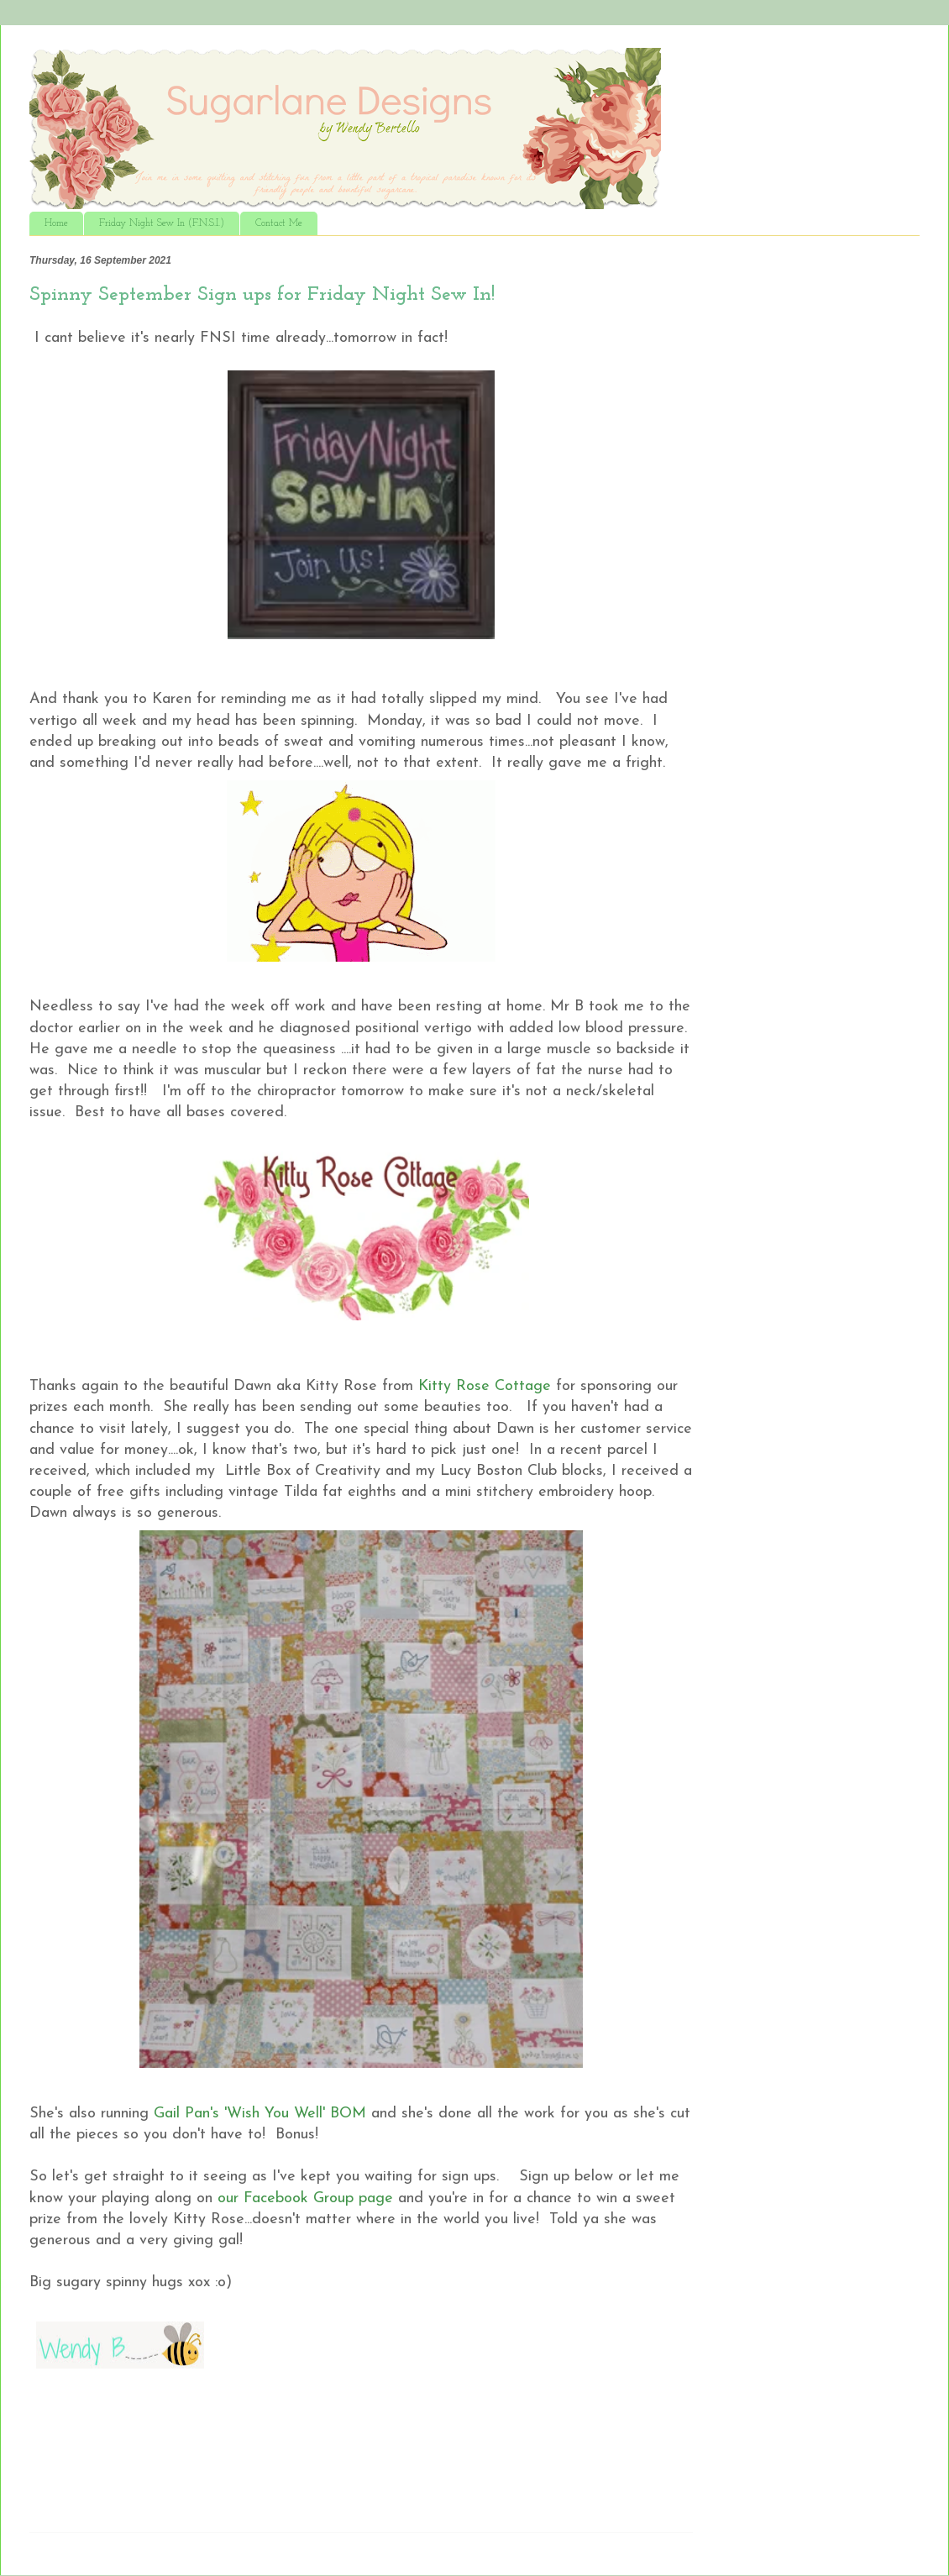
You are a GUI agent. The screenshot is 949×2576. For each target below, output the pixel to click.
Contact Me (278, 223)
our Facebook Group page (308, 2198)
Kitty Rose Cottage (482, 1386)
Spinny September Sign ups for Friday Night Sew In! (262, 295)
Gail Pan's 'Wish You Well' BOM (260, 2114)
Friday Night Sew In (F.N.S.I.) (161, 223)
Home (56, 223)
